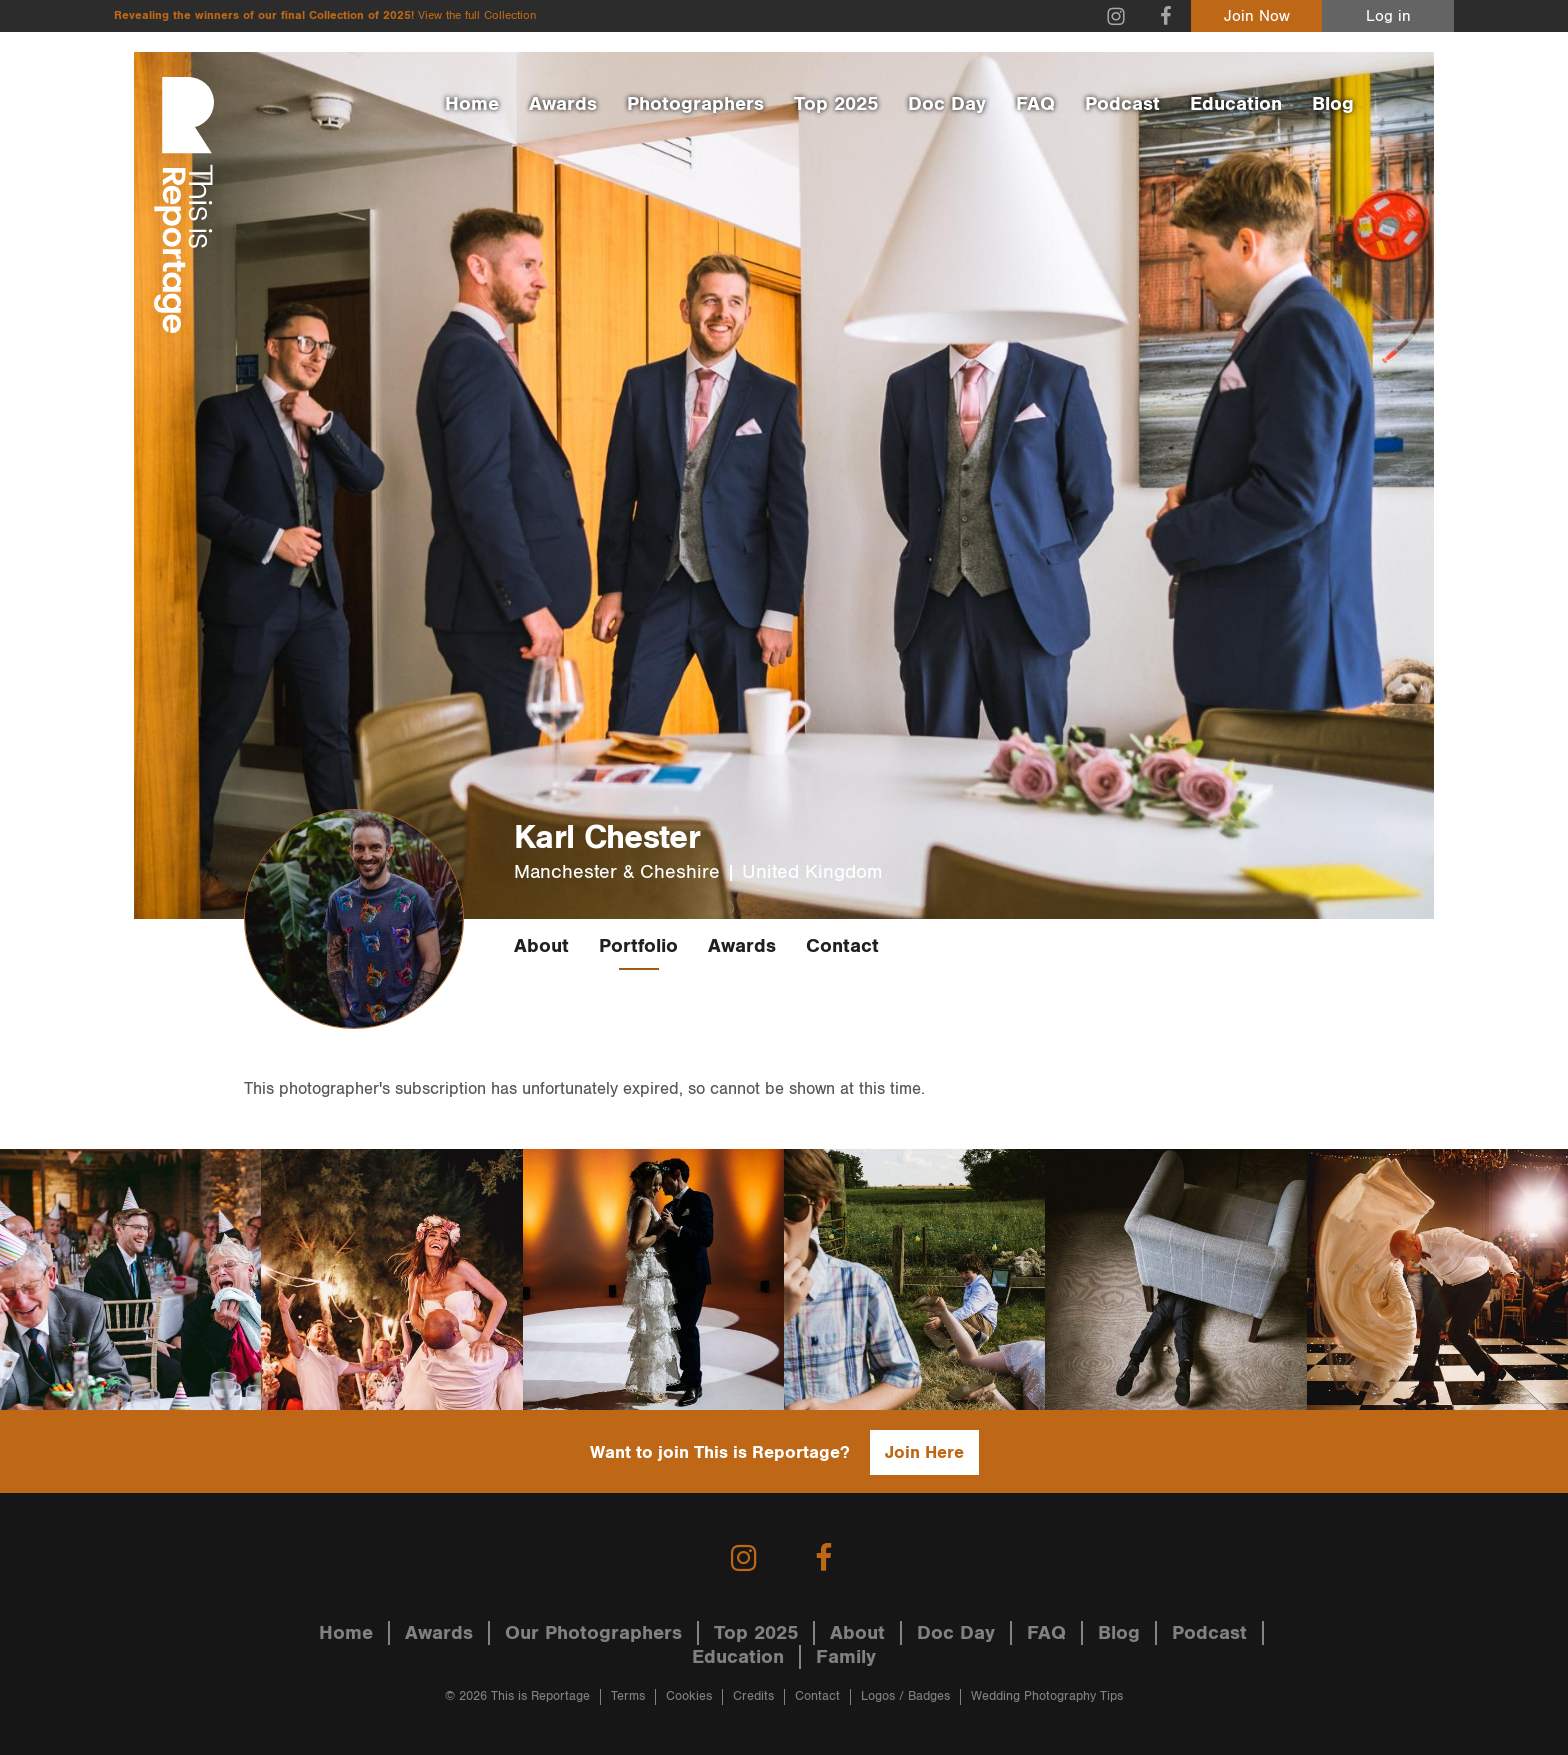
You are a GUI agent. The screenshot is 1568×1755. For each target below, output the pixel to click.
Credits (753, 1696)
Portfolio (638, 946)
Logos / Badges (905, 1696)
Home (472, 104)
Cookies (689, 1696)
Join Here (924, 1452)
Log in (1388, 16)
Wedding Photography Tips (1047, 1696)
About (541, 946)
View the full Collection (477, 15)
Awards (563, 104)
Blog (1333, 104)
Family (846, 1657)
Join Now (1257, 16)
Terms (628, 1696)
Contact (842, 946)
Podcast (1122, 104)
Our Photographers (593, 1633)
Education (1236, 104)
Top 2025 (836, 104)
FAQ (1035, 104)
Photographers (695, 104)
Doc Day (947, 104)
